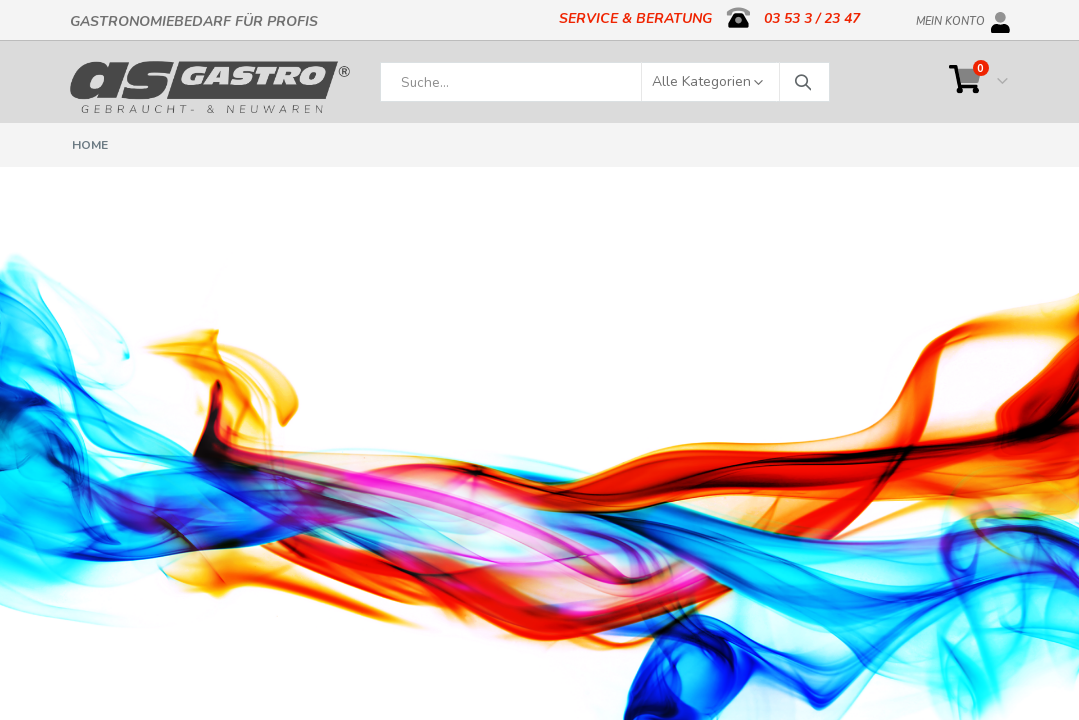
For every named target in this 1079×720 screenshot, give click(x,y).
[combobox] (605, 82)
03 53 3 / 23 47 (812, 18)
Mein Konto (950, 18)
